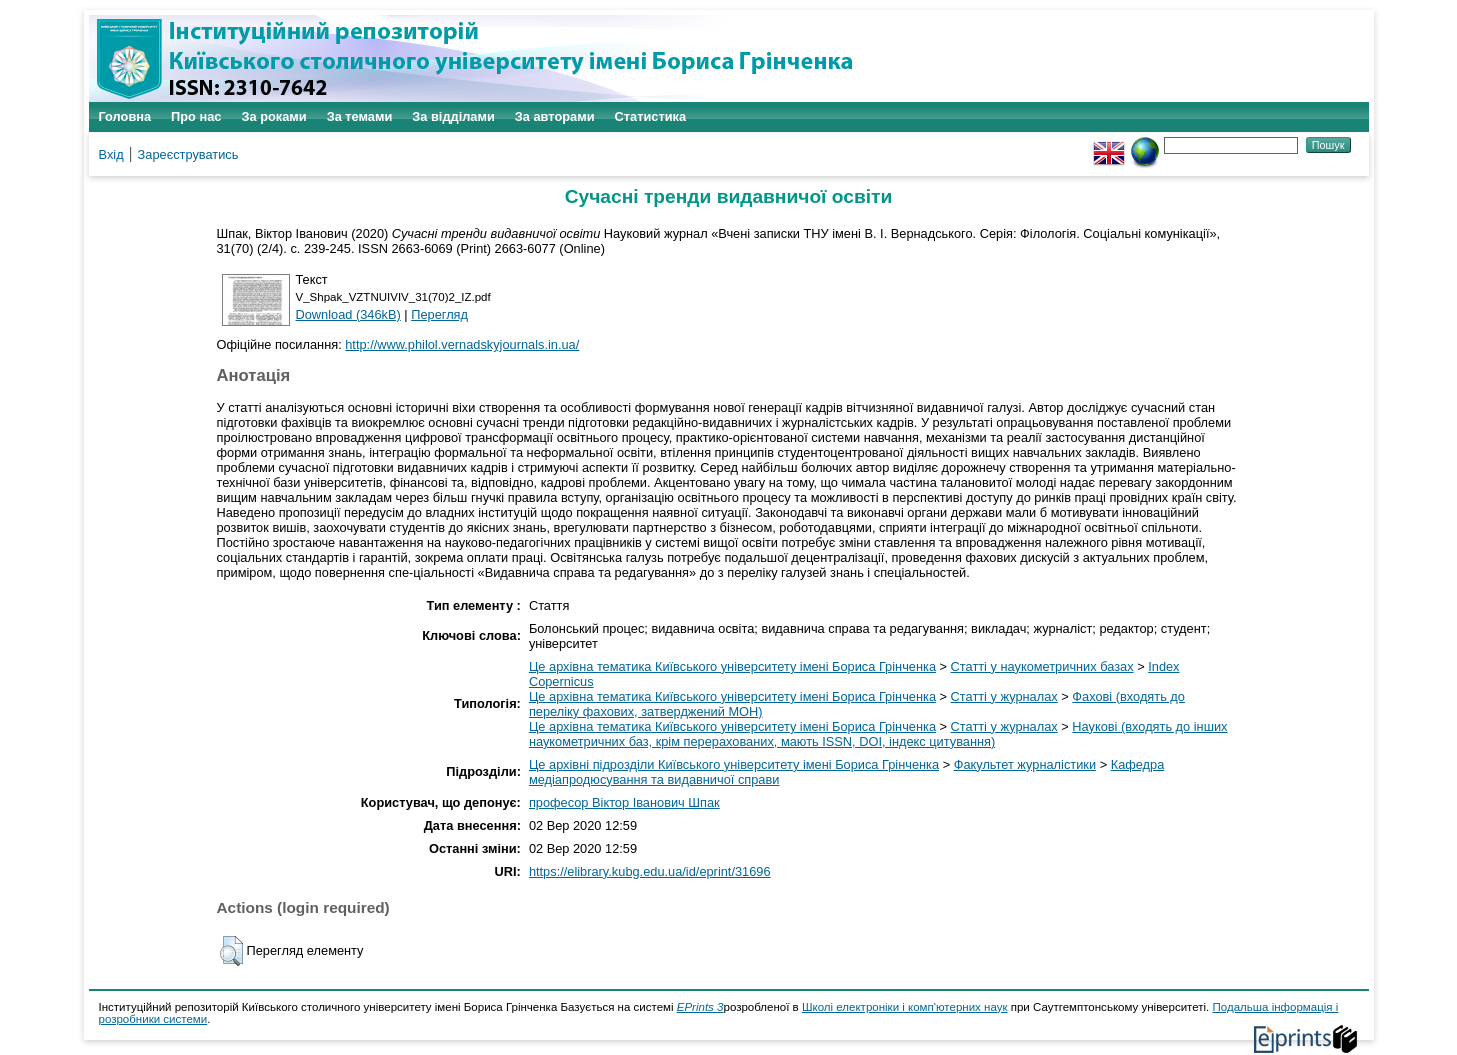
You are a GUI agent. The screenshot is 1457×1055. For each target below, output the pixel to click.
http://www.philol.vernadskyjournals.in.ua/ (462, 344)
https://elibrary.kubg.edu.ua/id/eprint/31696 (650, 871)
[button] (231, 951)
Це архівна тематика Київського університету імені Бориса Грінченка (732, 666)
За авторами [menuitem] (555, 116)
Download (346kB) (348, 314)
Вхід (111, 154)
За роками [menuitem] (273, 116)
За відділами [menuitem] (453, 116)
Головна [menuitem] (125, 116)
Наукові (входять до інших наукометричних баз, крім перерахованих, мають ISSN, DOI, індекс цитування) (878, 734)
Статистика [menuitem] (651, 116)
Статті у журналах (1004, 696)
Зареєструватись (188, 154)
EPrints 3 (700, 1007)
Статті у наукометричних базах (1042, 666)
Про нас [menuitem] (196, 116)
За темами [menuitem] (360, 116)
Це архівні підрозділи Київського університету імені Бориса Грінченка (734, 764)
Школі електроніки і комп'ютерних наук (905, 1007)
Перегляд (439, 314)
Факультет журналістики (1025, 764)
